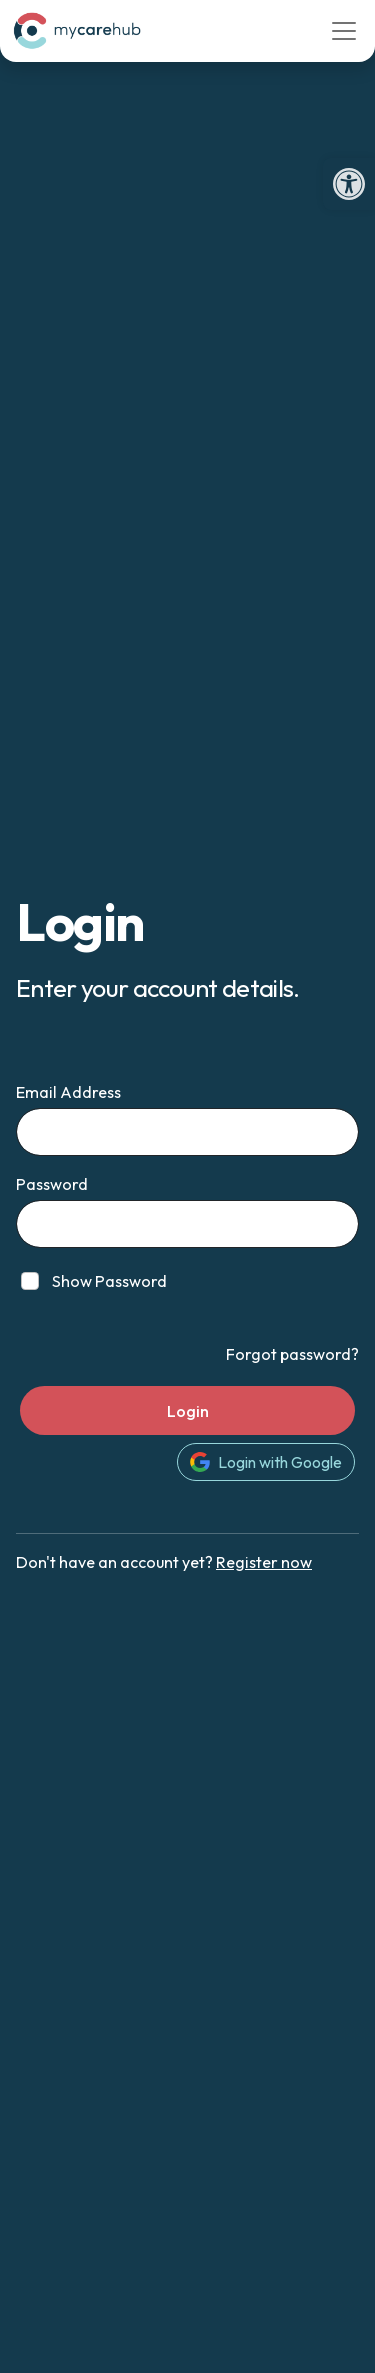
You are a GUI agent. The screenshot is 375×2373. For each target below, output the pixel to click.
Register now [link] (264, 1562)
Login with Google (266, 1462)
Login (188, 1411)
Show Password (109, 1281)
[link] (349, 184)
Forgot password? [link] (292, 1354)
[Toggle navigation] (344, 31)
